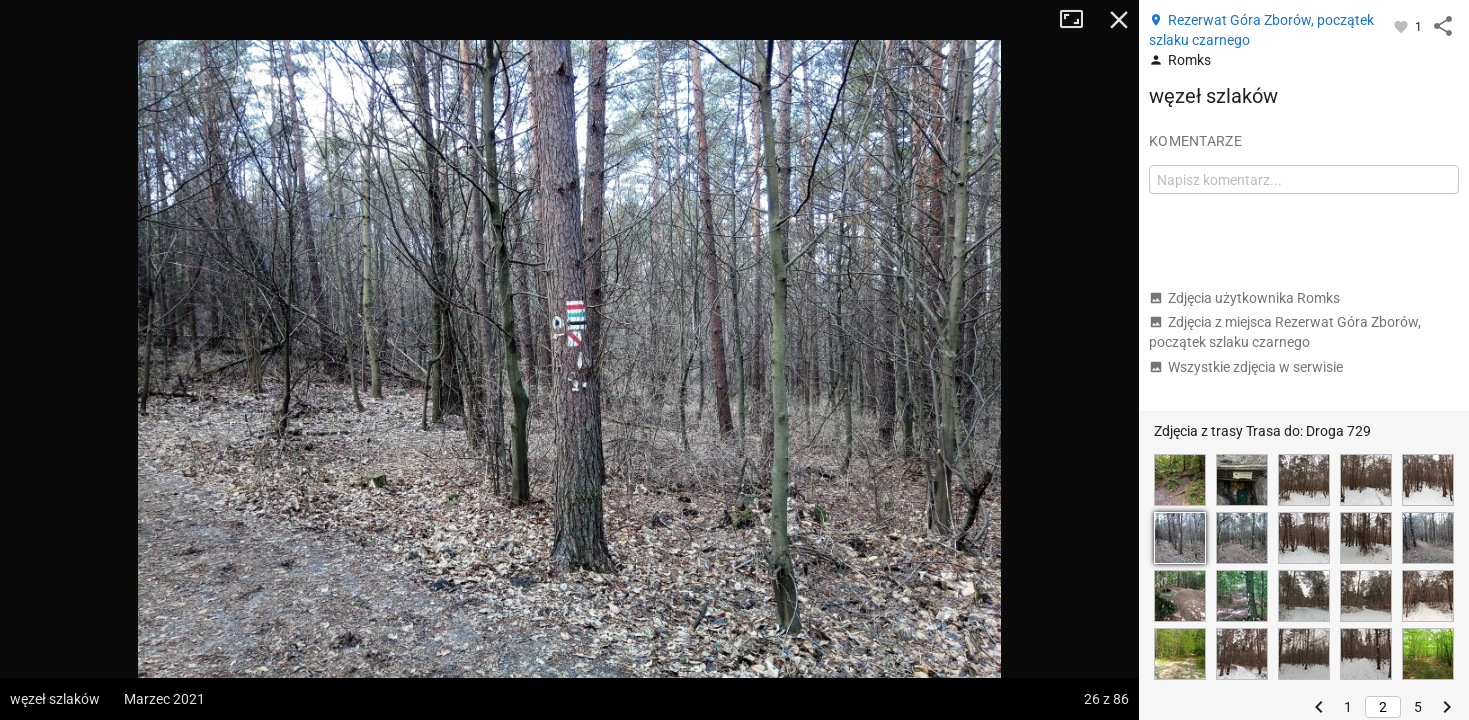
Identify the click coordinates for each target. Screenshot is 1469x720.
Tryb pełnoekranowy (1079, 20)
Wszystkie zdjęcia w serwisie (1246, 367)
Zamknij (1119, 20)
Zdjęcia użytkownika (1244, 298)
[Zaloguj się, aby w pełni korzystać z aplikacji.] (1402, 26)
